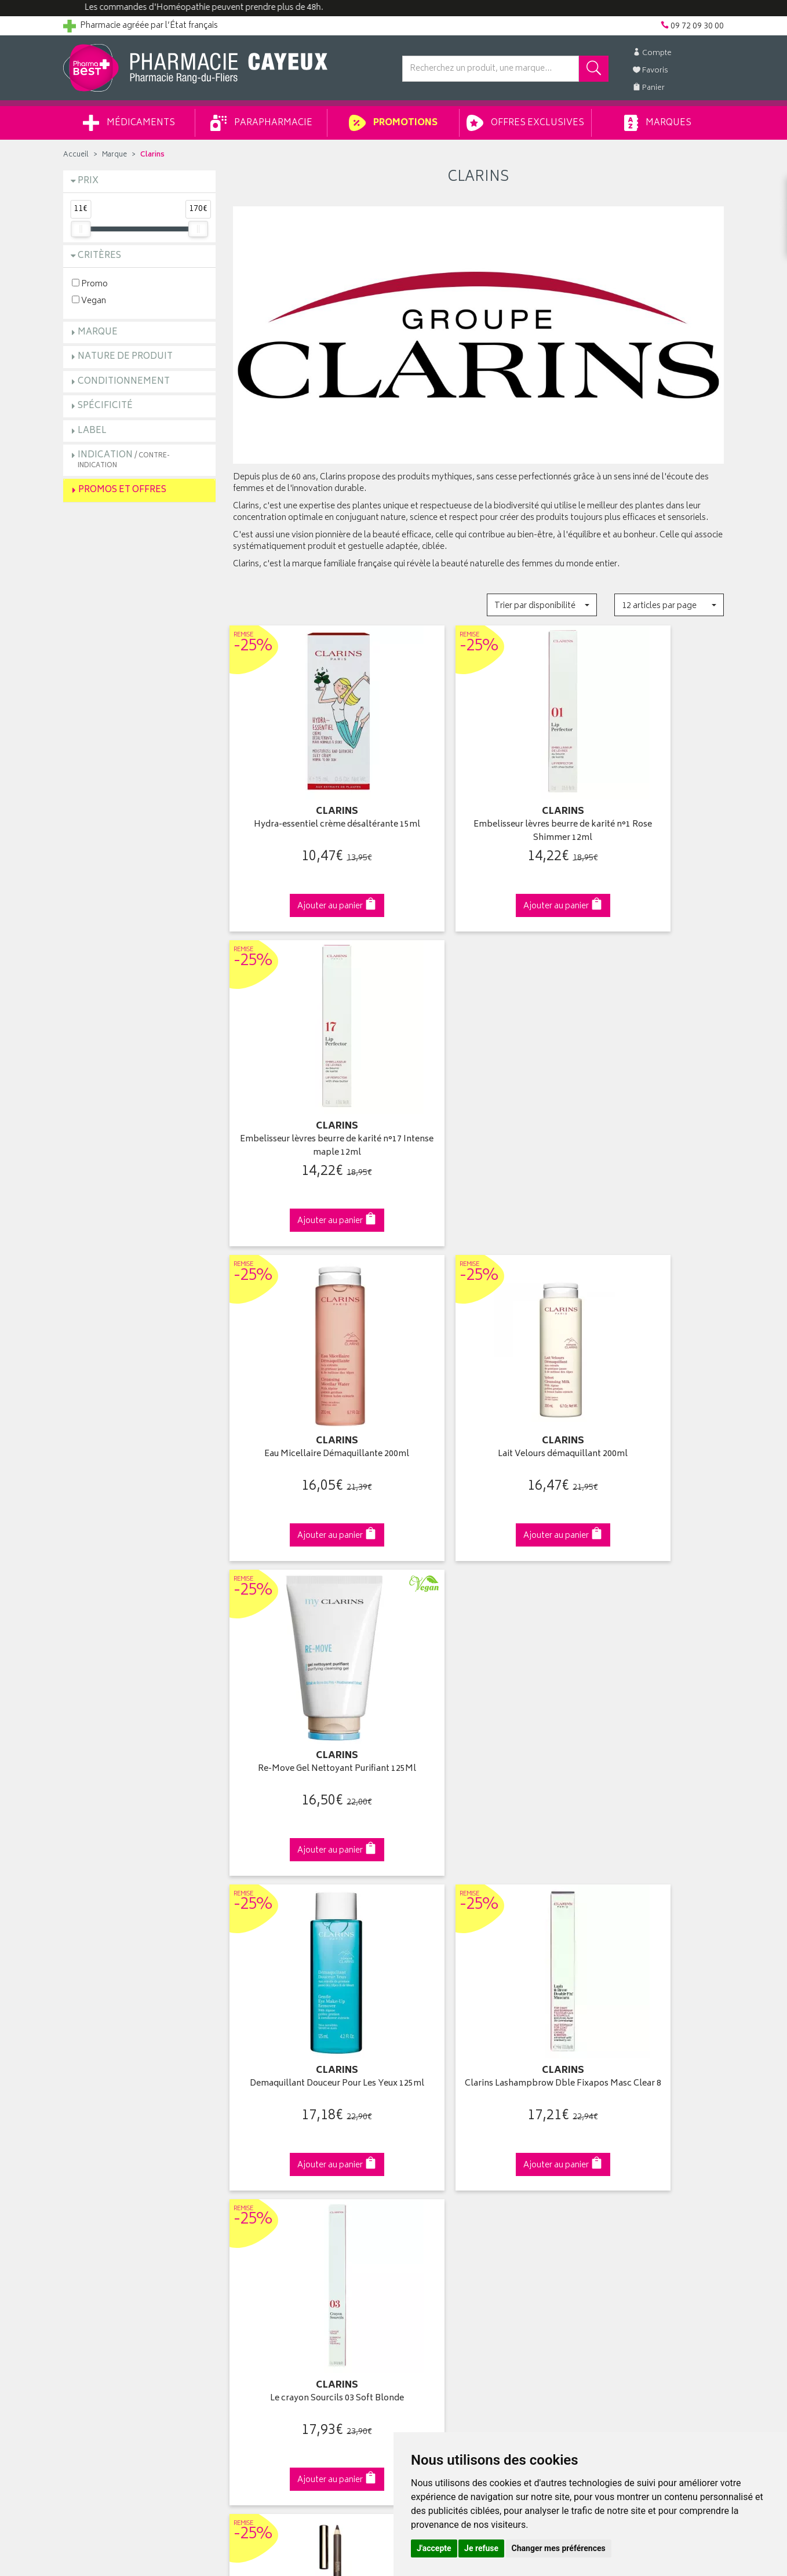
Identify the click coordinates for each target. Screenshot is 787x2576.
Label (92, 431)
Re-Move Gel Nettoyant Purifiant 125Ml (647, 1105)
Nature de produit (125, 357)
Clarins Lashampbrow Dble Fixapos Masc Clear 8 (478, 1399)
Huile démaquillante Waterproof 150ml (478, 1693)
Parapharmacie (261, 123)
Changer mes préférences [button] (559, 2548)
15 (404, 1820)
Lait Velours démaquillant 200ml (478, 1098)
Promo (90, 283)
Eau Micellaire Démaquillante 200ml (309, 1105)
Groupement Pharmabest (110, 2128)
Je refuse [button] (481, 2548)
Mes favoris (422, 2168)
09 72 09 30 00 (648, 1914)
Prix (88, 181)
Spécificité (105, 406)
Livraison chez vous (608, 2128)
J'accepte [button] (434, 2548)
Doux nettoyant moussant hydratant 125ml (647, 1693)
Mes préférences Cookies (279, 2276)
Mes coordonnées (435, 2128)
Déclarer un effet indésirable (284, 2209)
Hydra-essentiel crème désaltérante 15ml (309, 811)
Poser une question (99, 2142)
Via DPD (478, 1914)
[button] (541, 605)
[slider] (80, 229)
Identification (425, 2114)
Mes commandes (434, 2142)
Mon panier (422, 2155)
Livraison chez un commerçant (628, 2142)
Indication (124, 459)
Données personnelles (275, 2249)
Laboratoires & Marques (276, 2128)
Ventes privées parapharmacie (288, 2155)
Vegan (89, 300)
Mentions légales (264, 2236)
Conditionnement (124, 382)
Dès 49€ (309, 1919)
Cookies (248, 2262)
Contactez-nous (93, 2155)
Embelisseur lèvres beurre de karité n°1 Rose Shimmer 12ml (478, 811)
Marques (657, 123)
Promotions (393, 123)
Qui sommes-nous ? (101, 2114)
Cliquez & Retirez (139, 1914)
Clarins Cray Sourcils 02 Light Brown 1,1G (308, 1693)
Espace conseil (261, 2168)
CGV (241, 2222)
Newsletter (252, 2182)
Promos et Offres (122, 490)
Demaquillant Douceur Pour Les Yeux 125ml (309, 1399)
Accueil (76, 155)
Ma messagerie (429, 2182)
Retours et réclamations (107, 2168)
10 (380, 1820)
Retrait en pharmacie (609, 2114)
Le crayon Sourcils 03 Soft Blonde (648, 1392)
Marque (114, 155)
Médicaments (129, 123)
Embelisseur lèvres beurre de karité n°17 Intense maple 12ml (648, 811)
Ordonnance (256, 2195)
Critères (99, 256)
